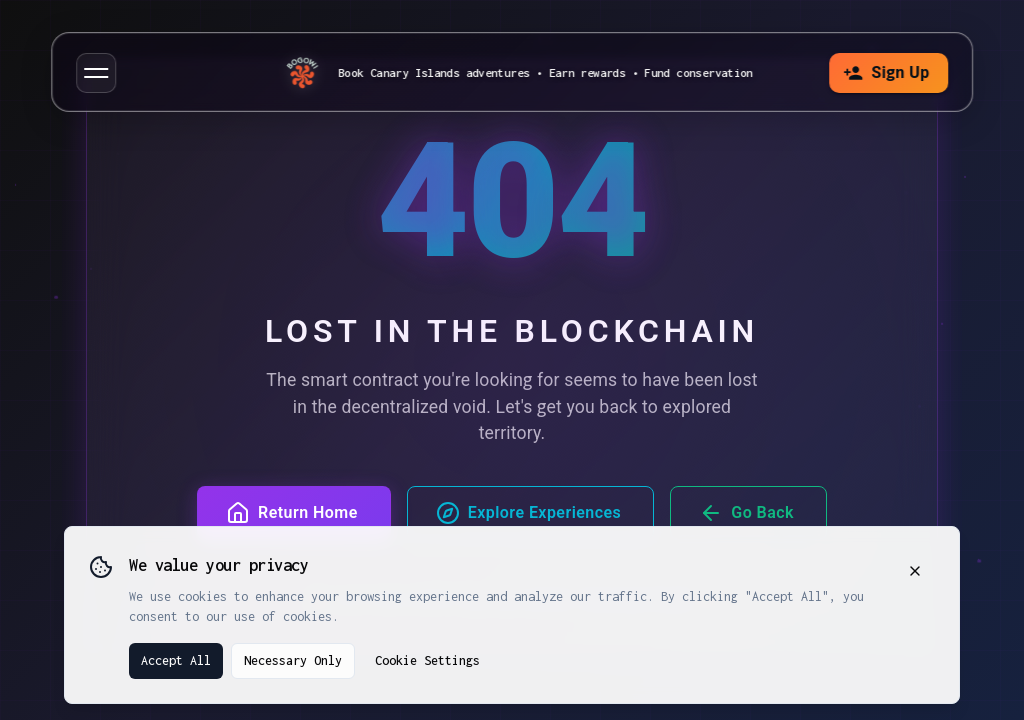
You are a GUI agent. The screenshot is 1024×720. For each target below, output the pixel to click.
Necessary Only (293, 660)
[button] (96, 73)
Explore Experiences (529, 513)
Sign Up (885, 73)
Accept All (176, 660)
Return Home (292, 513)
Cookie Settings (427, 660)
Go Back (746, 513)
